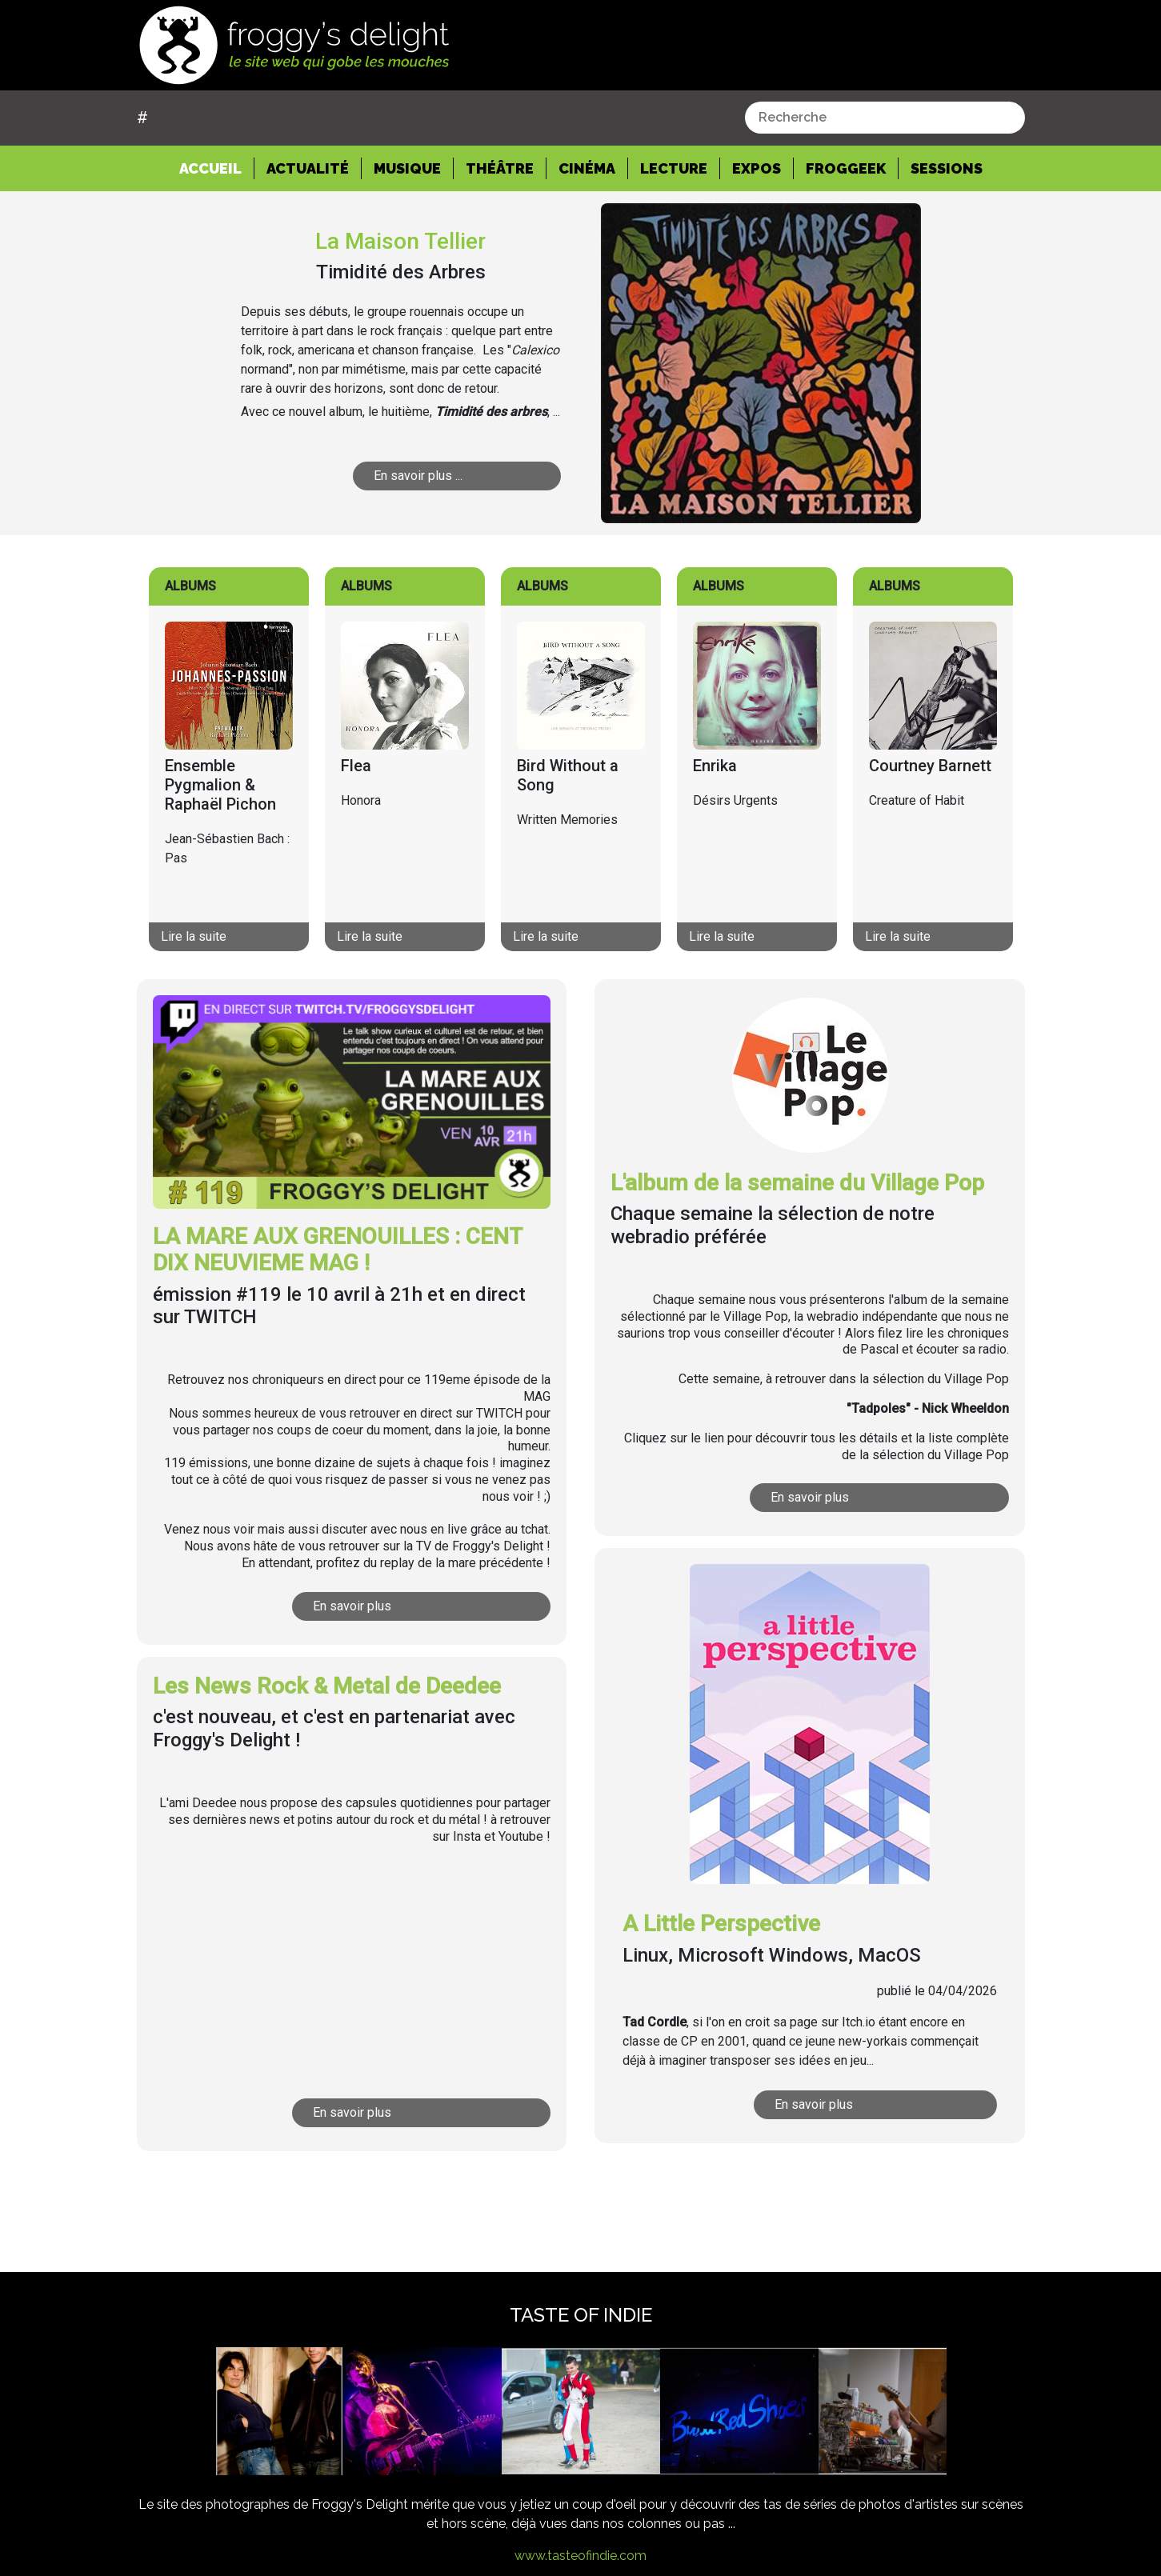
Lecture (673, 168)
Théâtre (500, 168)
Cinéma (586, 168)
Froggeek (846, 168)
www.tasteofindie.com (580, 2555)
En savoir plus (352, 1606)
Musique (407, 168)
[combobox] (885, 117)
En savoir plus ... (418, 475)
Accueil (216, 167)
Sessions (947, 168)
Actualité (307, 168)
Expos (756, 168)
